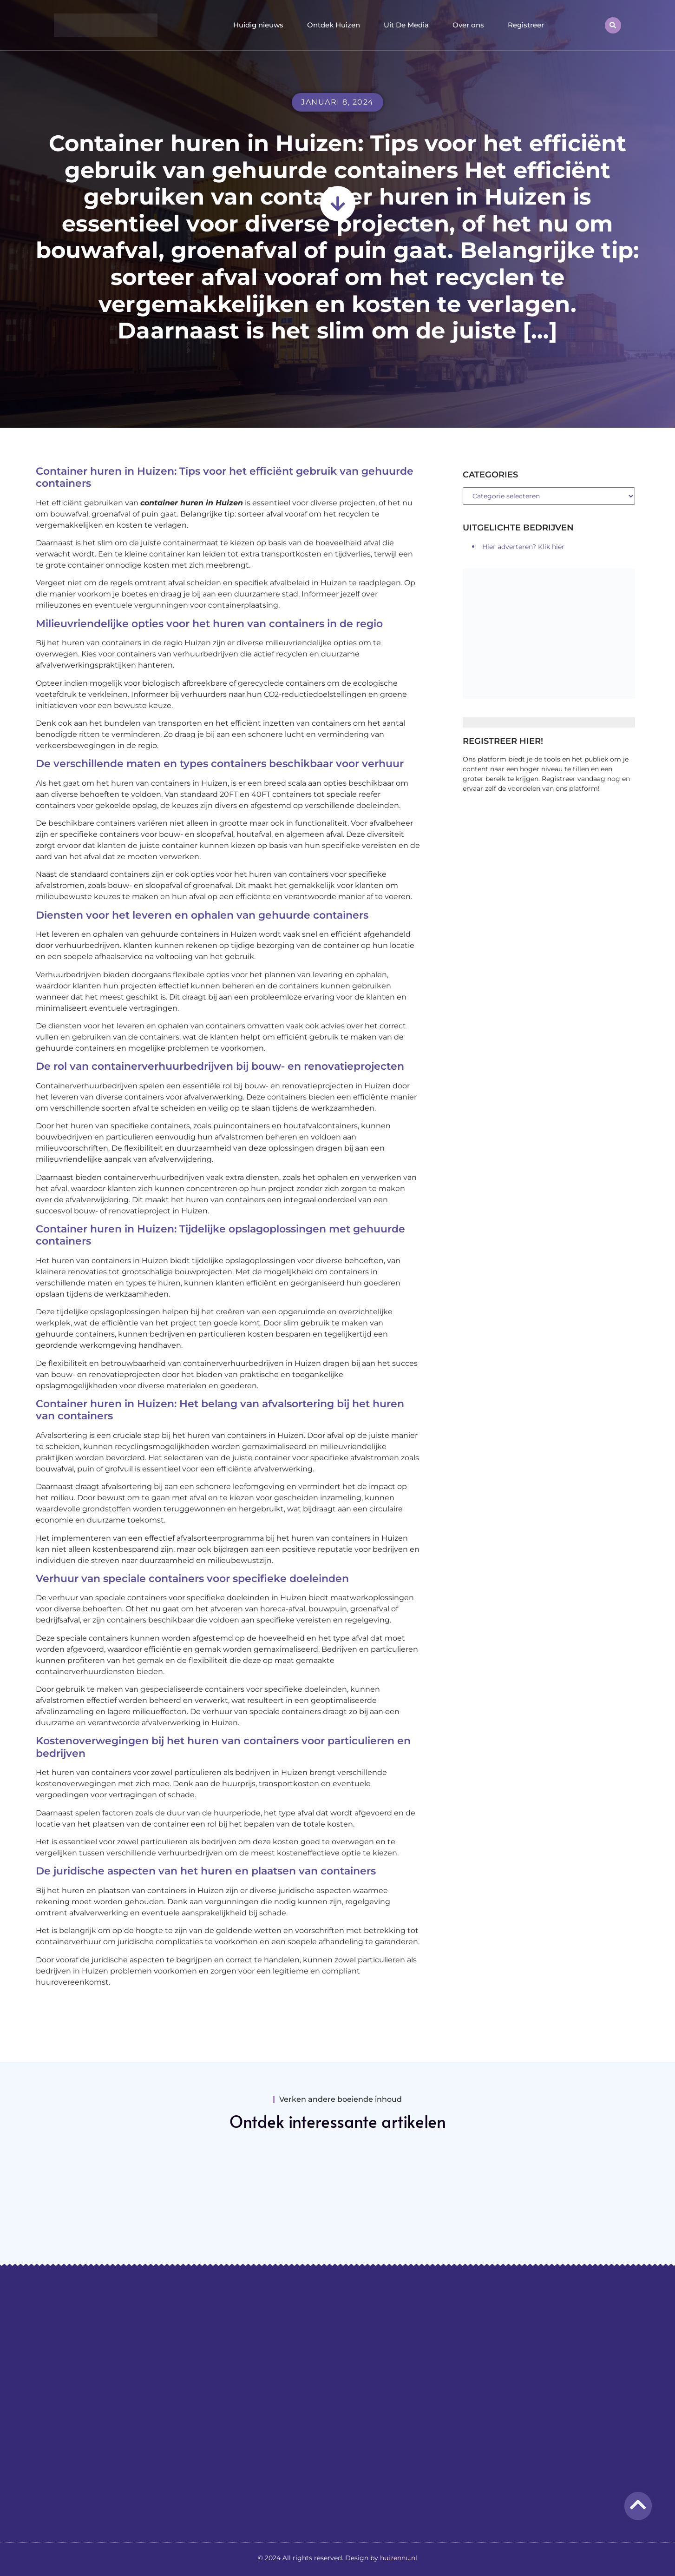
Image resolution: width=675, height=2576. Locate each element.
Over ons (468, 24)
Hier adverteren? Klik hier (523, 547)
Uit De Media (406, 24)
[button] (613, 25)
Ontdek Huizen (333, 24)
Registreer (526, 24)
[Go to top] (638, 2504)
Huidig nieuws (258, 24)
